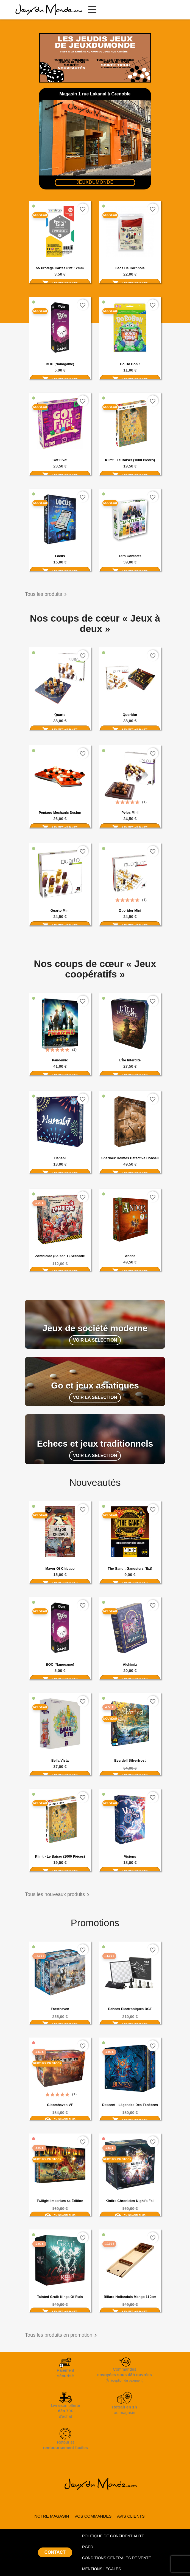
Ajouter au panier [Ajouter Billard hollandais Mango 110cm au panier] (129, 2311)
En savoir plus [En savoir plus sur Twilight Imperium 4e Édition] (60, 2215)
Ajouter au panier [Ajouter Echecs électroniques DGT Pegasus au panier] (129, 2023)
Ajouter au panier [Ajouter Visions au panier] (129, 1871)
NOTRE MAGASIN (51, 2516)
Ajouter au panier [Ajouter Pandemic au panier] (59, 1075)
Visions (130, 1856)
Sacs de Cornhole (130, 268)
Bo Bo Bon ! (130, 364)
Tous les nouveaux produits (58, 1894)
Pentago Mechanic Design (60, 813)
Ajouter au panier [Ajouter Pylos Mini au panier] (129, 827)
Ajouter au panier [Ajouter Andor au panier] (129, 1270)
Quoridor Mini (130, 910)
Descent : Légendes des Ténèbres (130, 2105)
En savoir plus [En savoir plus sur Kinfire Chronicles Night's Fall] (130, 2215)
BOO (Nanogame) (60, 364)
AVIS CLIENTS (131, 2516)
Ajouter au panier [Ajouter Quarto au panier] (59, 729)
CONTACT (55, 2552)
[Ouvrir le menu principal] (92, 9)
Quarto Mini (60, 910)
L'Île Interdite (130, 1060)
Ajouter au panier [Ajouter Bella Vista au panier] (59, 1775)
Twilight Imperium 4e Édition (60, 2201)
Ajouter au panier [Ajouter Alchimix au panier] (129, 1679)
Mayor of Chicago (60, 1569)
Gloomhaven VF (60, 2105)
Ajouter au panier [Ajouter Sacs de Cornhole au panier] (129, 283)
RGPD (87, 2547)
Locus (60, 556)
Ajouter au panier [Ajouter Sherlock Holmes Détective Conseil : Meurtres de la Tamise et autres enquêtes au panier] (129, 1173)
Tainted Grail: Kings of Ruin (60, 2297)
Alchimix (130, 1665)
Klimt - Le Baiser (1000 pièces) (130, 460)
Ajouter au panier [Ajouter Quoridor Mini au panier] (129, 925)
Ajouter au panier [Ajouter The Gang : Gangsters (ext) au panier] (129, 1583)
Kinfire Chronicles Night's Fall (130, 2201)
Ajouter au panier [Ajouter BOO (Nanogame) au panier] (59, 378)
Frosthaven (60, 2009)
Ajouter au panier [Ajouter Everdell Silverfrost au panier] (129, 1775)
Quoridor (130, 715)
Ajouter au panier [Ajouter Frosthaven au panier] (59, 2023)
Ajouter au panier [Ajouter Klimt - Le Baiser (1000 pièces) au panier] (129, 474)
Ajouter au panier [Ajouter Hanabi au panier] (59, 1173)
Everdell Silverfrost (130, 1760)
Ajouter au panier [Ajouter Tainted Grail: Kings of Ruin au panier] (59, 2311)
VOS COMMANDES (92, 2516)
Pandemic (60, 1060)
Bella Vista (60, 1760)
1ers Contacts (130, 556)
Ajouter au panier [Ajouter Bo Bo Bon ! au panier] (129, 378)
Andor (130, 1256)
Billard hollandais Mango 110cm (130, 2297)
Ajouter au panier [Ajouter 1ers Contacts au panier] (129, 570)
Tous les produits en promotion (62, 2335)
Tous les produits (47, 594)
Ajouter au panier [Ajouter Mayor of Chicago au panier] (59, 1583)
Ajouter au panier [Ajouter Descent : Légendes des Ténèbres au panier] (129, 2119)
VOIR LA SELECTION (95, 1340)
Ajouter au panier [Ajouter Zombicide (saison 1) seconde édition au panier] (59, 1270)
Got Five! (59, 460)
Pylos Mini (130, 813)
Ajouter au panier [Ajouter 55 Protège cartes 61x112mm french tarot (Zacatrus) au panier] (59, 283)
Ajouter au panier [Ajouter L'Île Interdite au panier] (129, 1075)
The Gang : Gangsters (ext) (130, 1569)
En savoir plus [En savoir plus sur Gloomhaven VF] (60, 2119)
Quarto (60, 715)
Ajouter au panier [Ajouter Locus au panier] (59, 570)
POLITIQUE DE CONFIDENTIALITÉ (113, 2536)
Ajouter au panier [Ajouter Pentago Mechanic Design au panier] (59, 827)
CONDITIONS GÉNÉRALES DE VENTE (116, 2558)
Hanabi (60, 1158)
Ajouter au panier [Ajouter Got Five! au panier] (59, 474)
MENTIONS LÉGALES (101, 2569)
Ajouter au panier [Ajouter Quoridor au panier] (129, 729)
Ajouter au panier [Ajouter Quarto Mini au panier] (59, 925)
